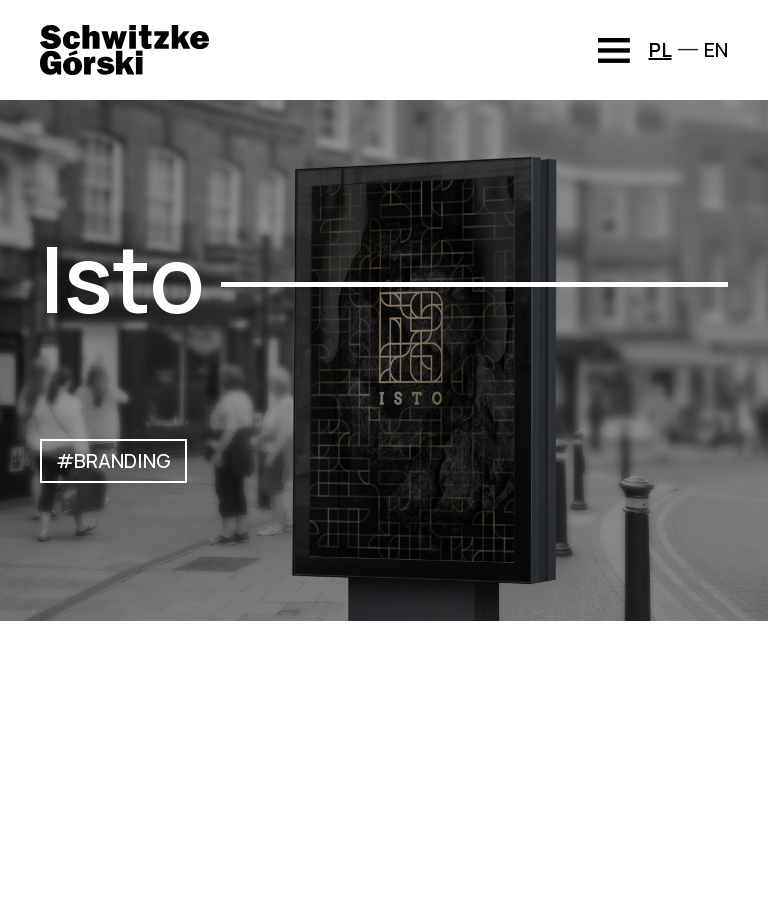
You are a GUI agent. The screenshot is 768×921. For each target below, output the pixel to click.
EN (716, 50)
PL (660, 50)
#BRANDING (113, 460)
